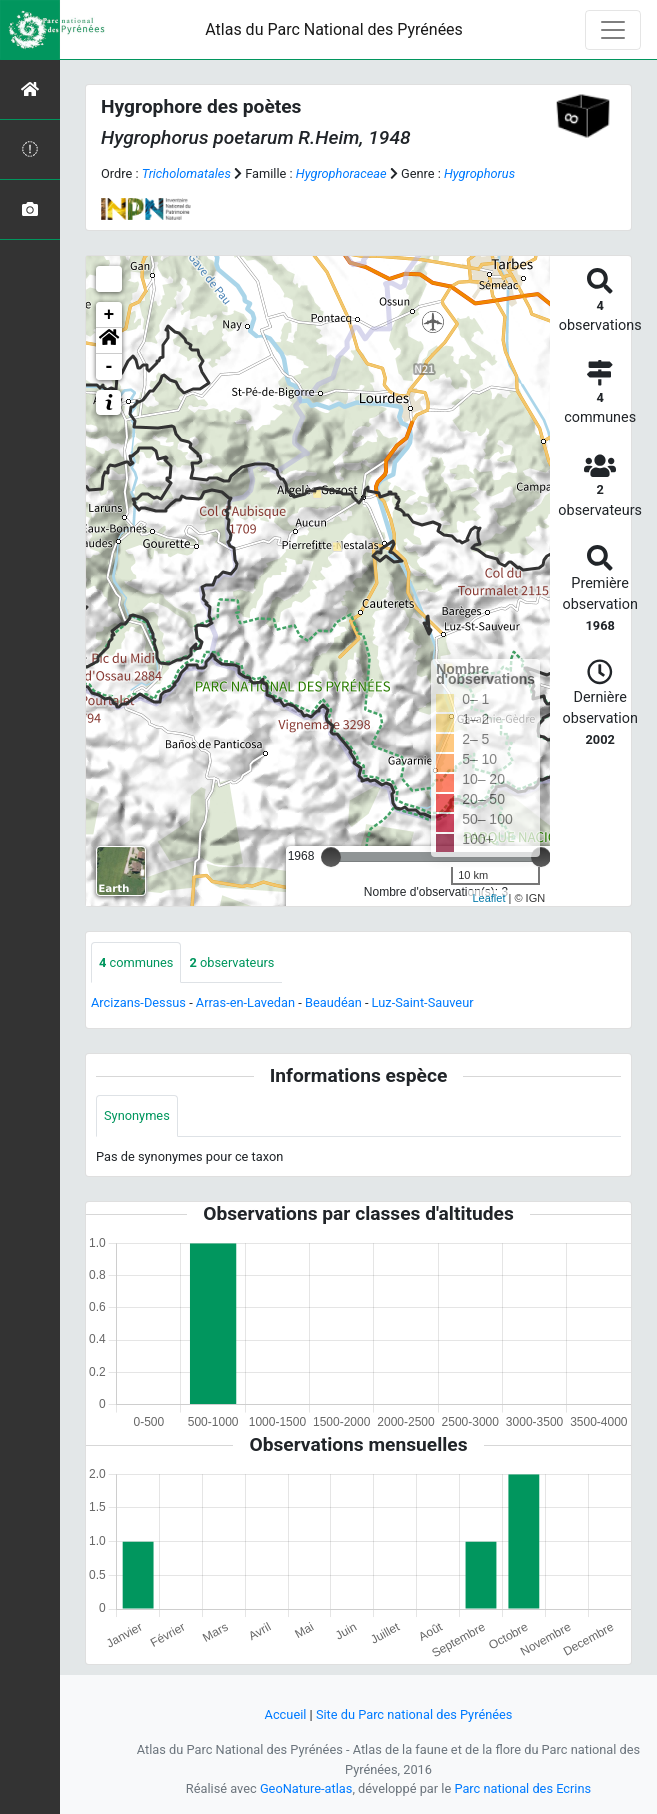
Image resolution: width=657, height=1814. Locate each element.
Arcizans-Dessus (138, 1002)
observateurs (231, 962)
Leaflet (488, 898)
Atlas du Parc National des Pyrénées (334, 29)
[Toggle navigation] (613, 30)
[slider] (331, 857)
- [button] (109, 367)
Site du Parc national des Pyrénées (414, 1714)
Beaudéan (333, 1002)
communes (136, 962)
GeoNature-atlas (306, 1788)
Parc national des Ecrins (522, 1788)
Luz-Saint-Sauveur (423, 1002)
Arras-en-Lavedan (245, 1002)
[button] (109, 341)
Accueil (286, 1714)
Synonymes (137, 1115)
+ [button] (109, 315)
